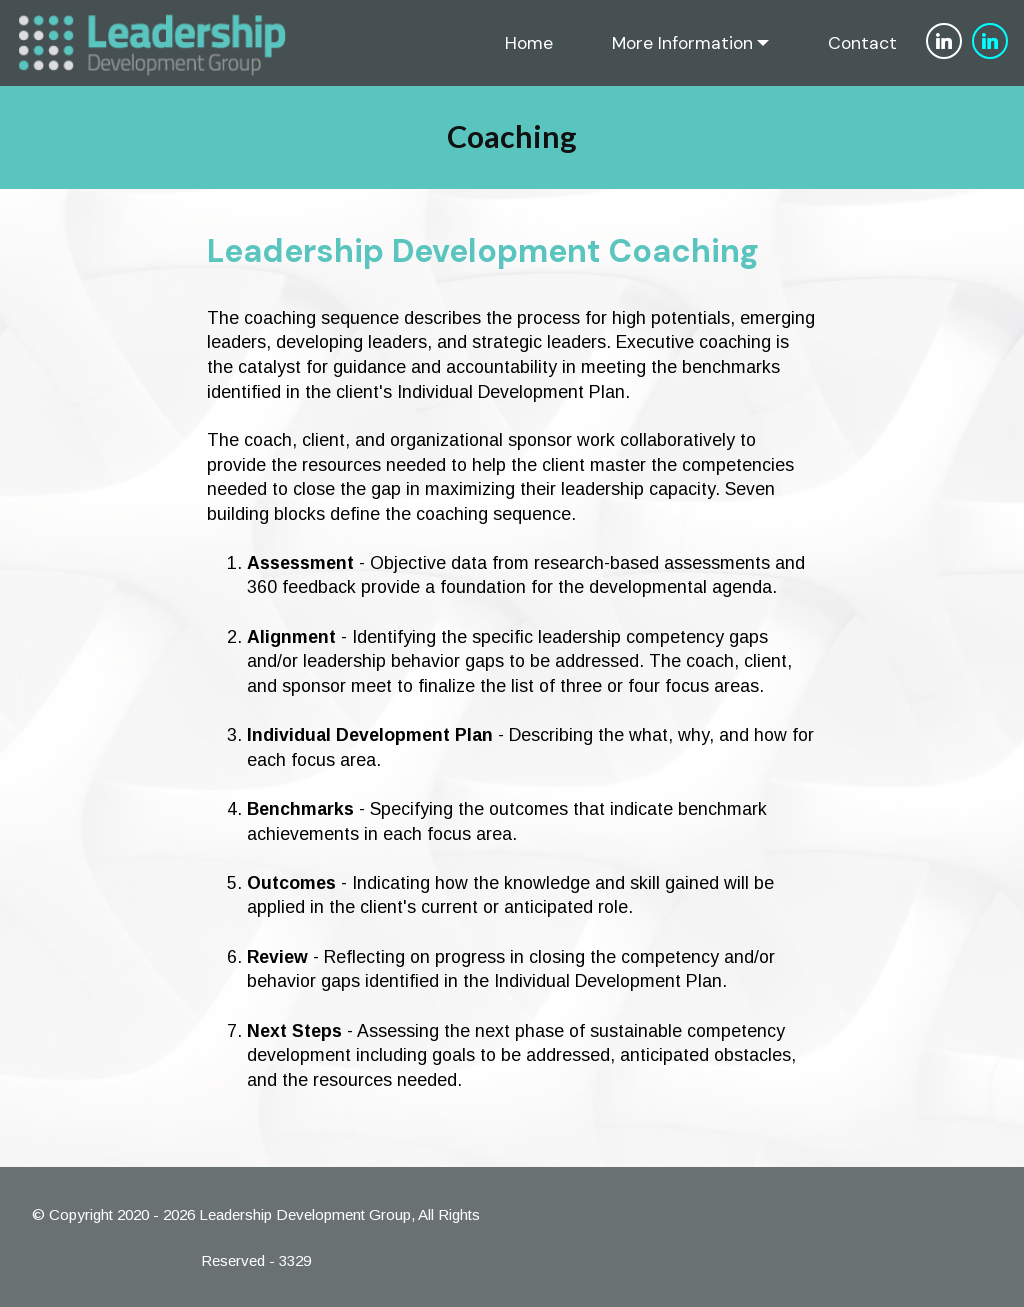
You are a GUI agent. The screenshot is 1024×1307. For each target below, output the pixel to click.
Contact (862, 43)
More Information (682, 43)
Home (529, 43)
